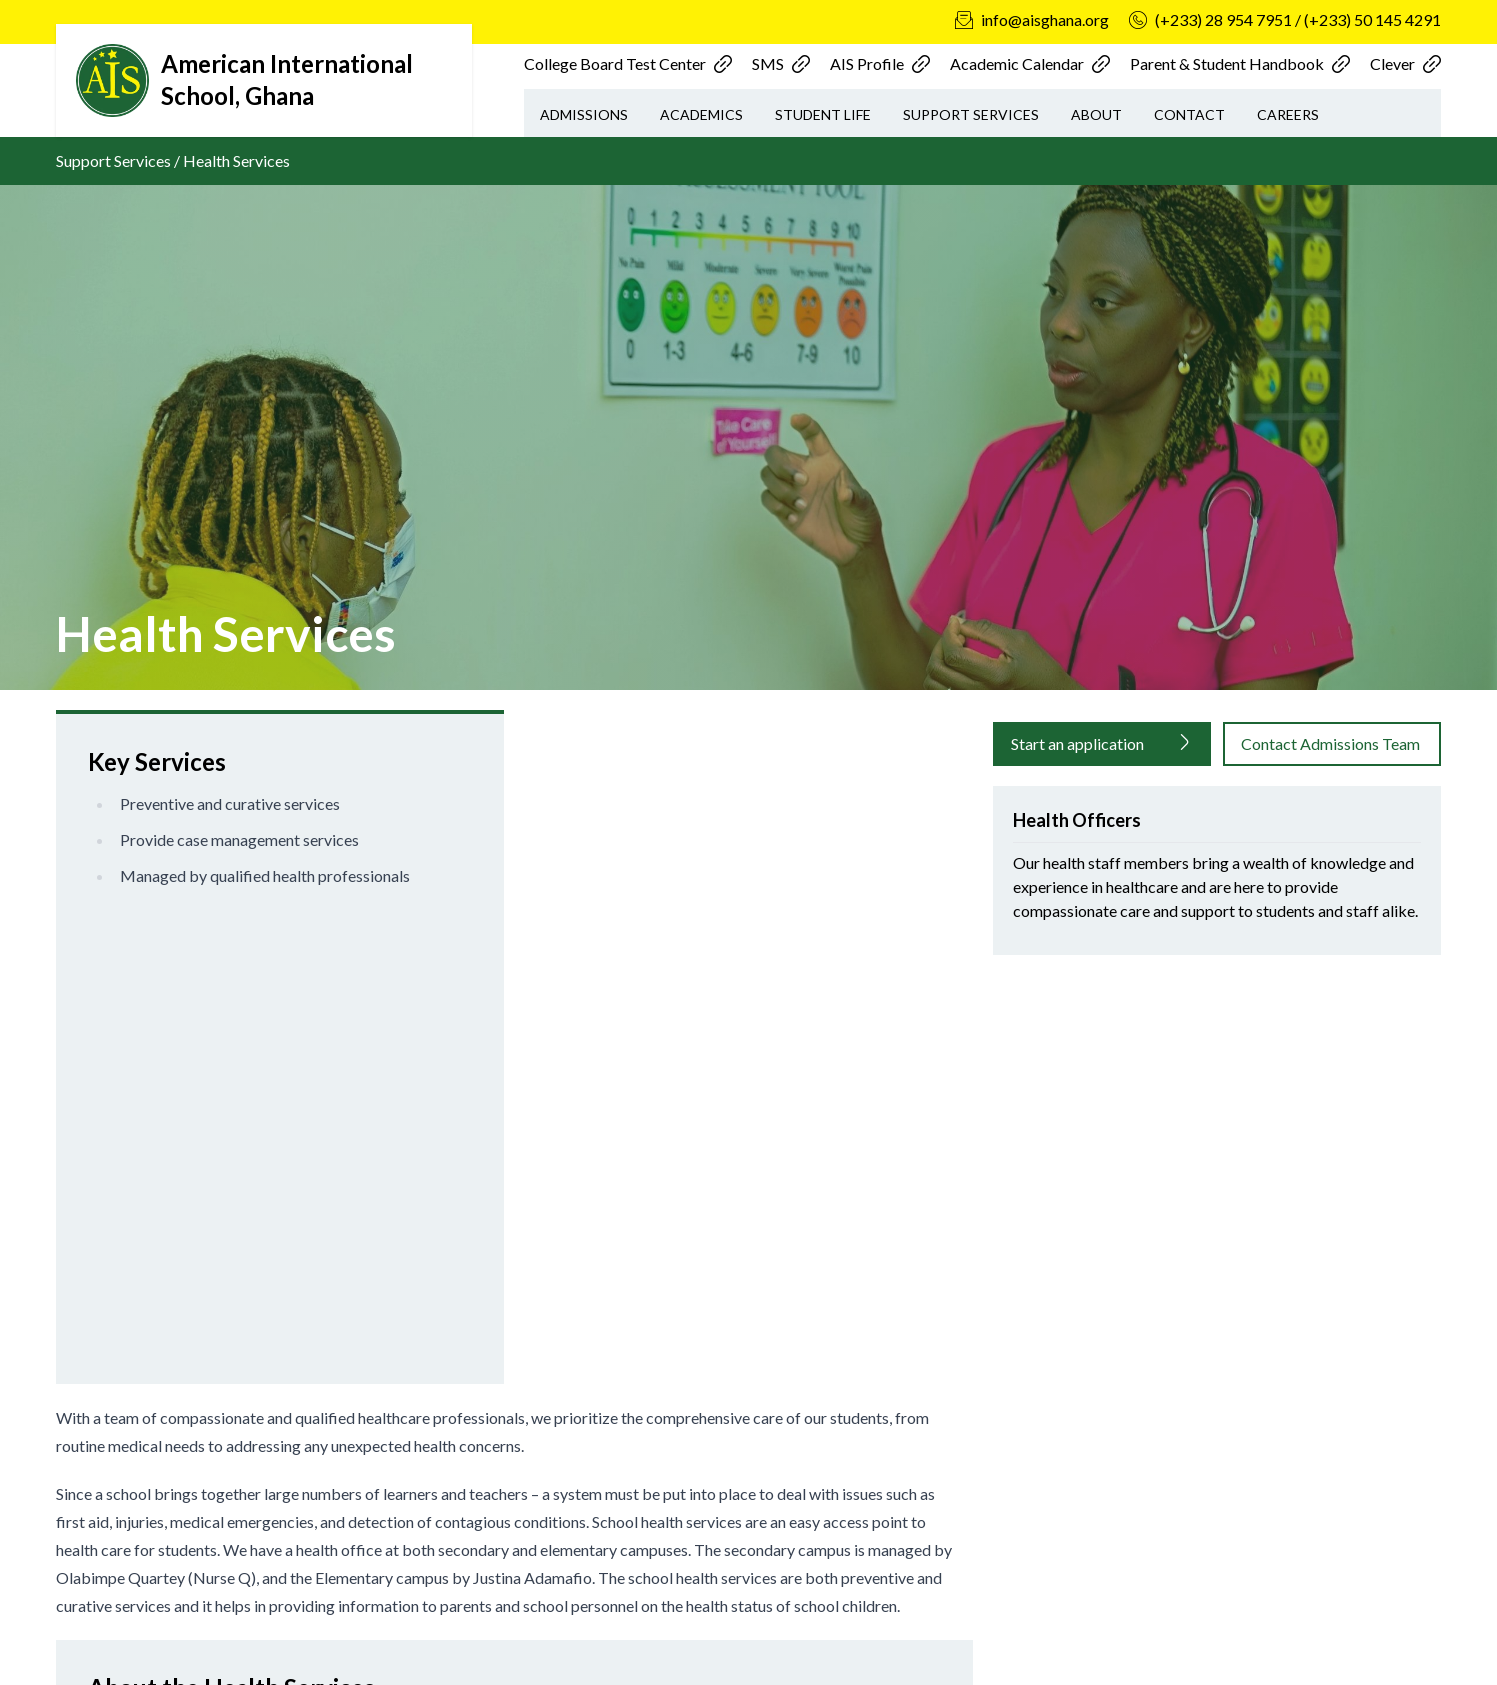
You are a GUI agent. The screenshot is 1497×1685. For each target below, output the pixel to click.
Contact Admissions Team (1330, 743)
